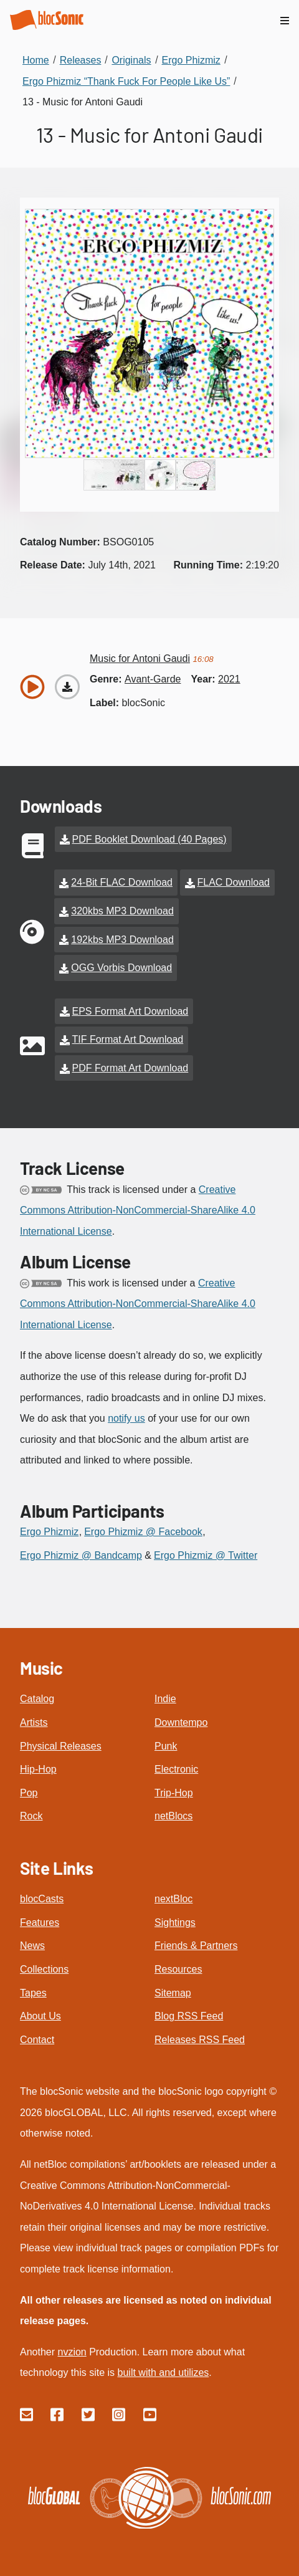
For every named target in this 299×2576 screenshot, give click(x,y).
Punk (165, 1746)
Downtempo (180, 1722)
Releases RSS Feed (199, 2039)
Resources (178, 1969)
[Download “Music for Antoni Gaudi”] (67, 686)
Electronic (176, 1769)
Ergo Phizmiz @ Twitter (205, 1555)
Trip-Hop (173, 1793)
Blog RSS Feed (188, 2016)
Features (39, 1922)
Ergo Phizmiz (49, 1531)
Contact (37, 2039)
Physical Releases (61, 1746)
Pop (28, 1793)
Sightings (175, 1922)
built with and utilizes (163, 2372)
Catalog (37, 1698)
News (32, 1945)
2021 (229, 679)
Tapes (33, 1993)
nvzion (71, 2352)
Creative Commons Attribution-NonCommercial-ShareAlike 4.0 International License (137, 1210)
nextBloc (173, 1899)
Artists (33, 1722)
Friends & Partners (195, 1945)
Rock (31, 1816)
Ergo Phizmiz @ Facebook (143, 1531)
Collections (44, 1969)
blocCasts (42, 1899)
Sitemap (172, 1993)
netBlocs (173, 1816)
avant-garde (153, 679)
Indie (165, 1698)
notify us (126, 1418)
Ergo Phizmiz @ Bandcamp (81, 1555)
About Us (40, 2016)
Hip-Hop (38, 1769)
